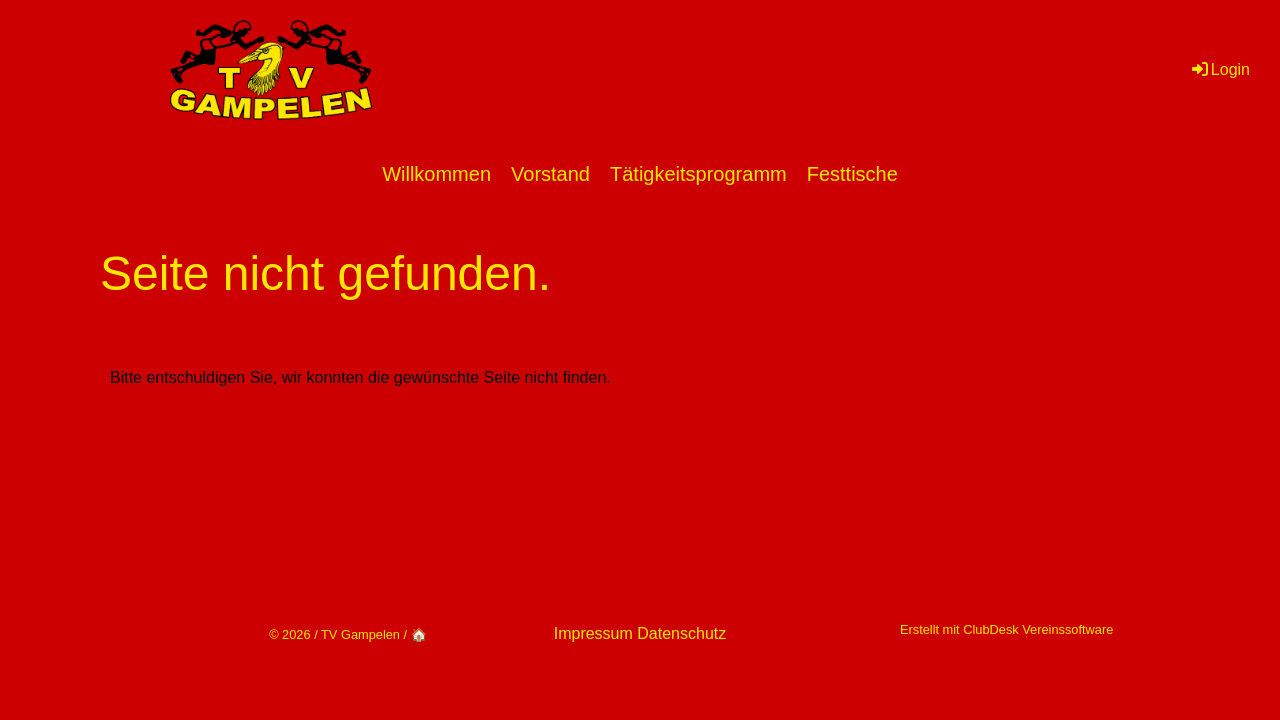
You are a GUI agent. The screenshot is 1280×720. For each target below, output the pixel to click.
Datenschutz (681, 633)
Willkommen (436, 174)
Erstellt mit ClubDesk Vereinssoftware (1006, 629)
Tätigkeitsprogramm (698, 174)
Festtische (852, 174)
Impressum (593, 633)
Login (1219, 69)
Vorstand (550, 174)
